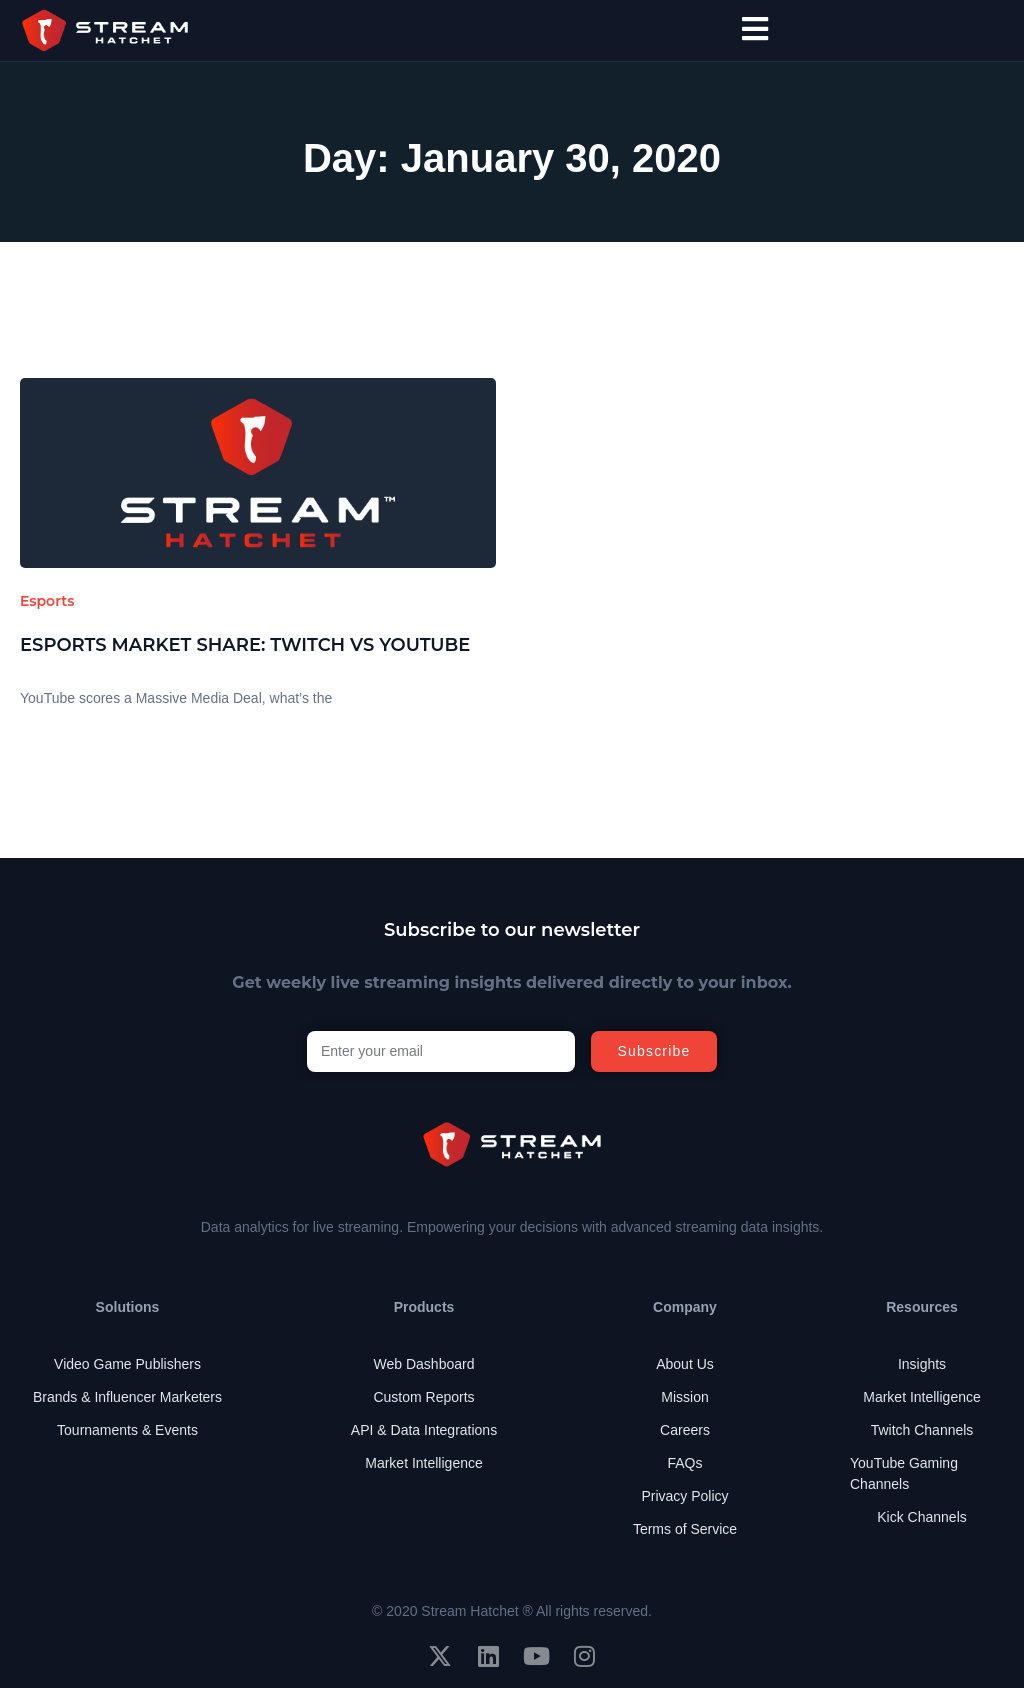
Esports (47, 601)
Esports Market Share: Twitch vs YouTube (245, 645)
